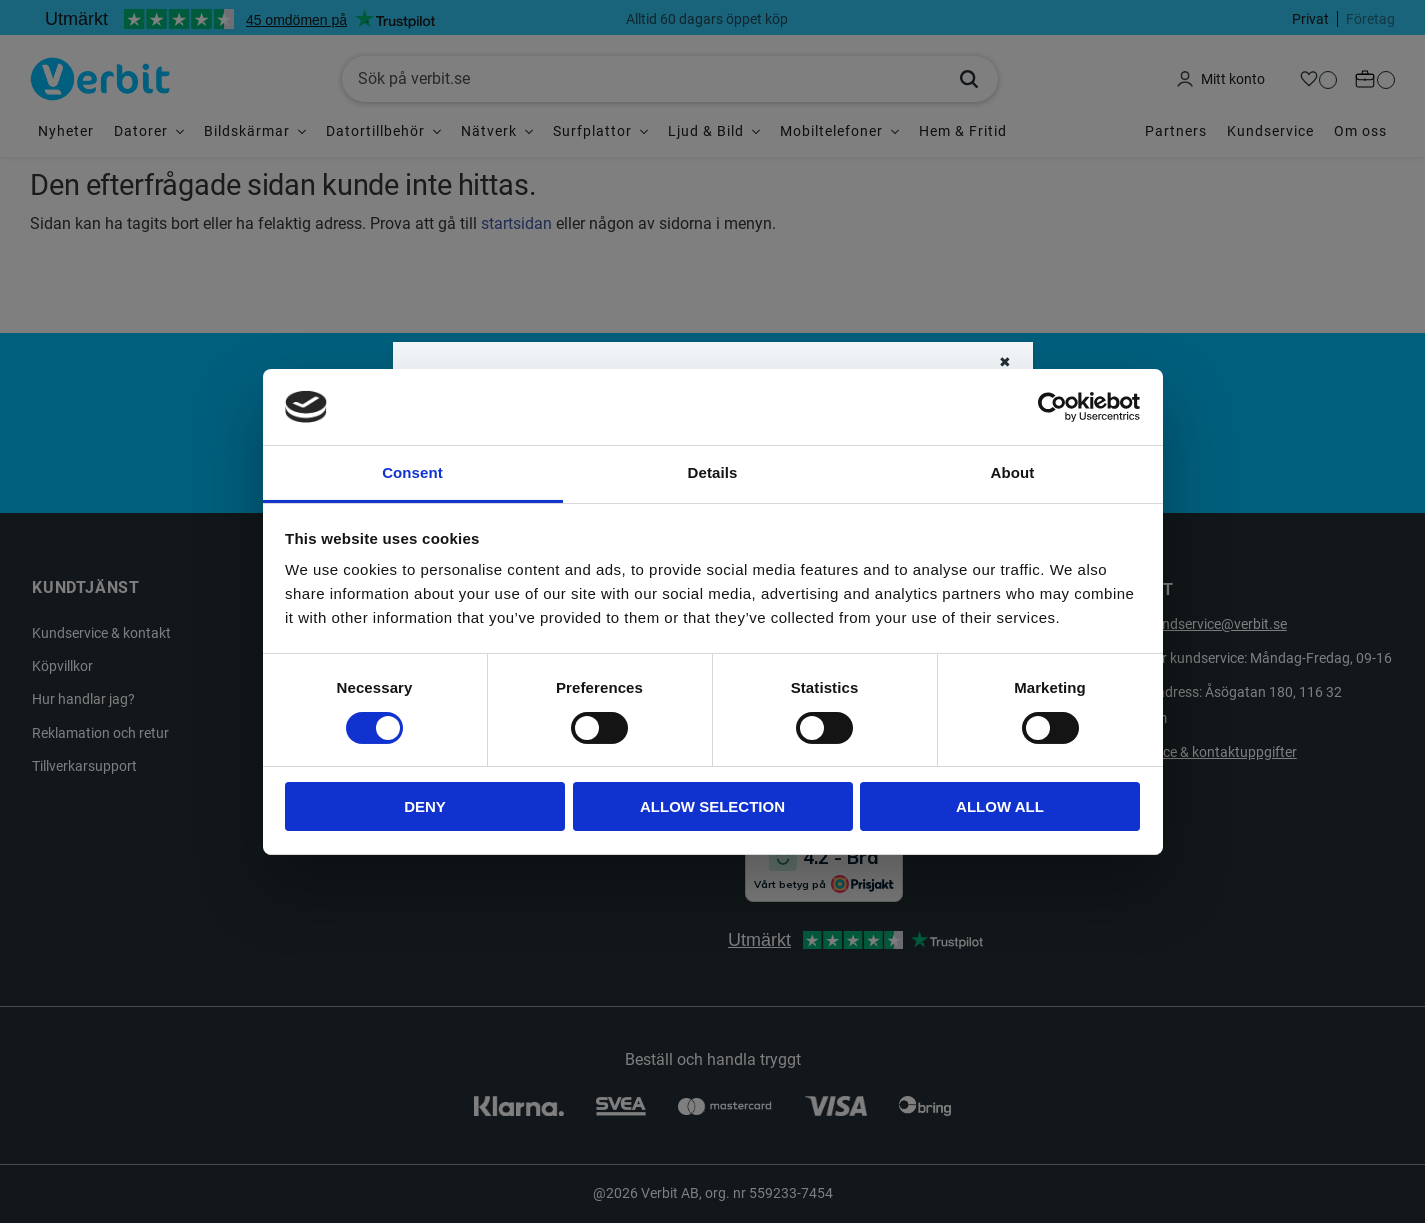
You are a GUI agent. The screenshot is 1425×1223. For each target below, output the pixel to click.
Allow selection (712, 806)
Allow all (1000, 806)
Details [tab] (713, 472)
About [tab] (1013, 472)
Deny (425, 806)
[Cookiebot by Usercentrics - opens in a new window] (1052, 407)
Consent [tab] (412, 472)
